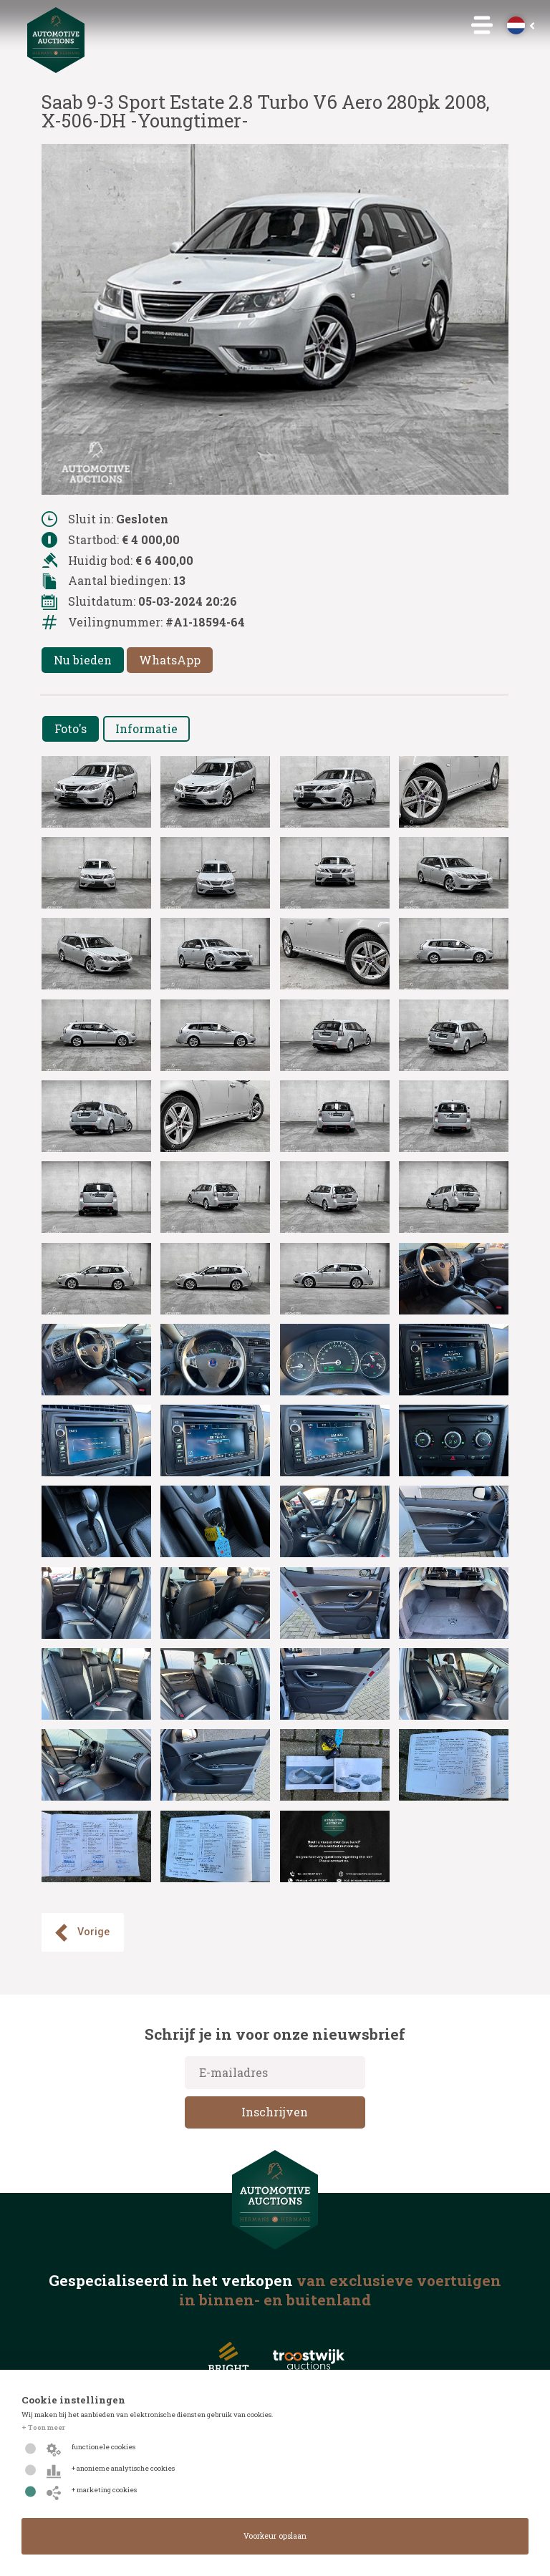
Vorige (81, 1933)
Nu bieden (83, 659)
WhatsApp (170, 659)
